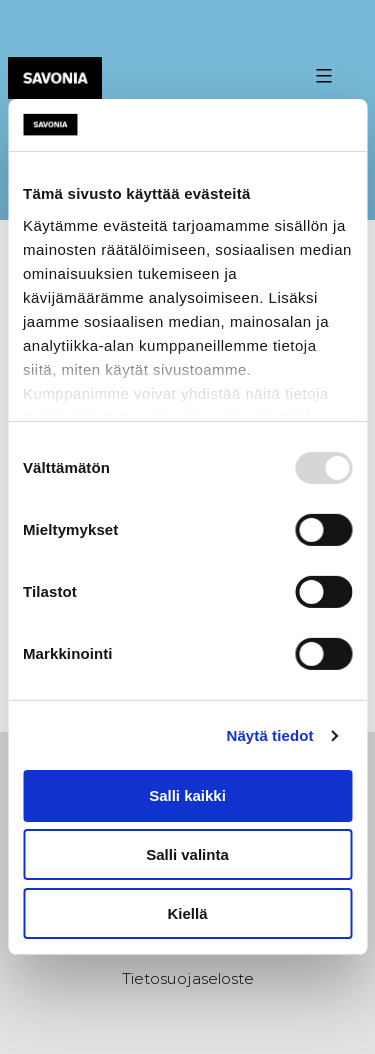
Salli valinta (187, 854)
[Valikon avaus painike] (321, 76)
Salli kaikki (187, 795)
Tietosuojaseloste (188, 978)
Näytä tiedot (270, 735)
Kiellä (187, 913)
